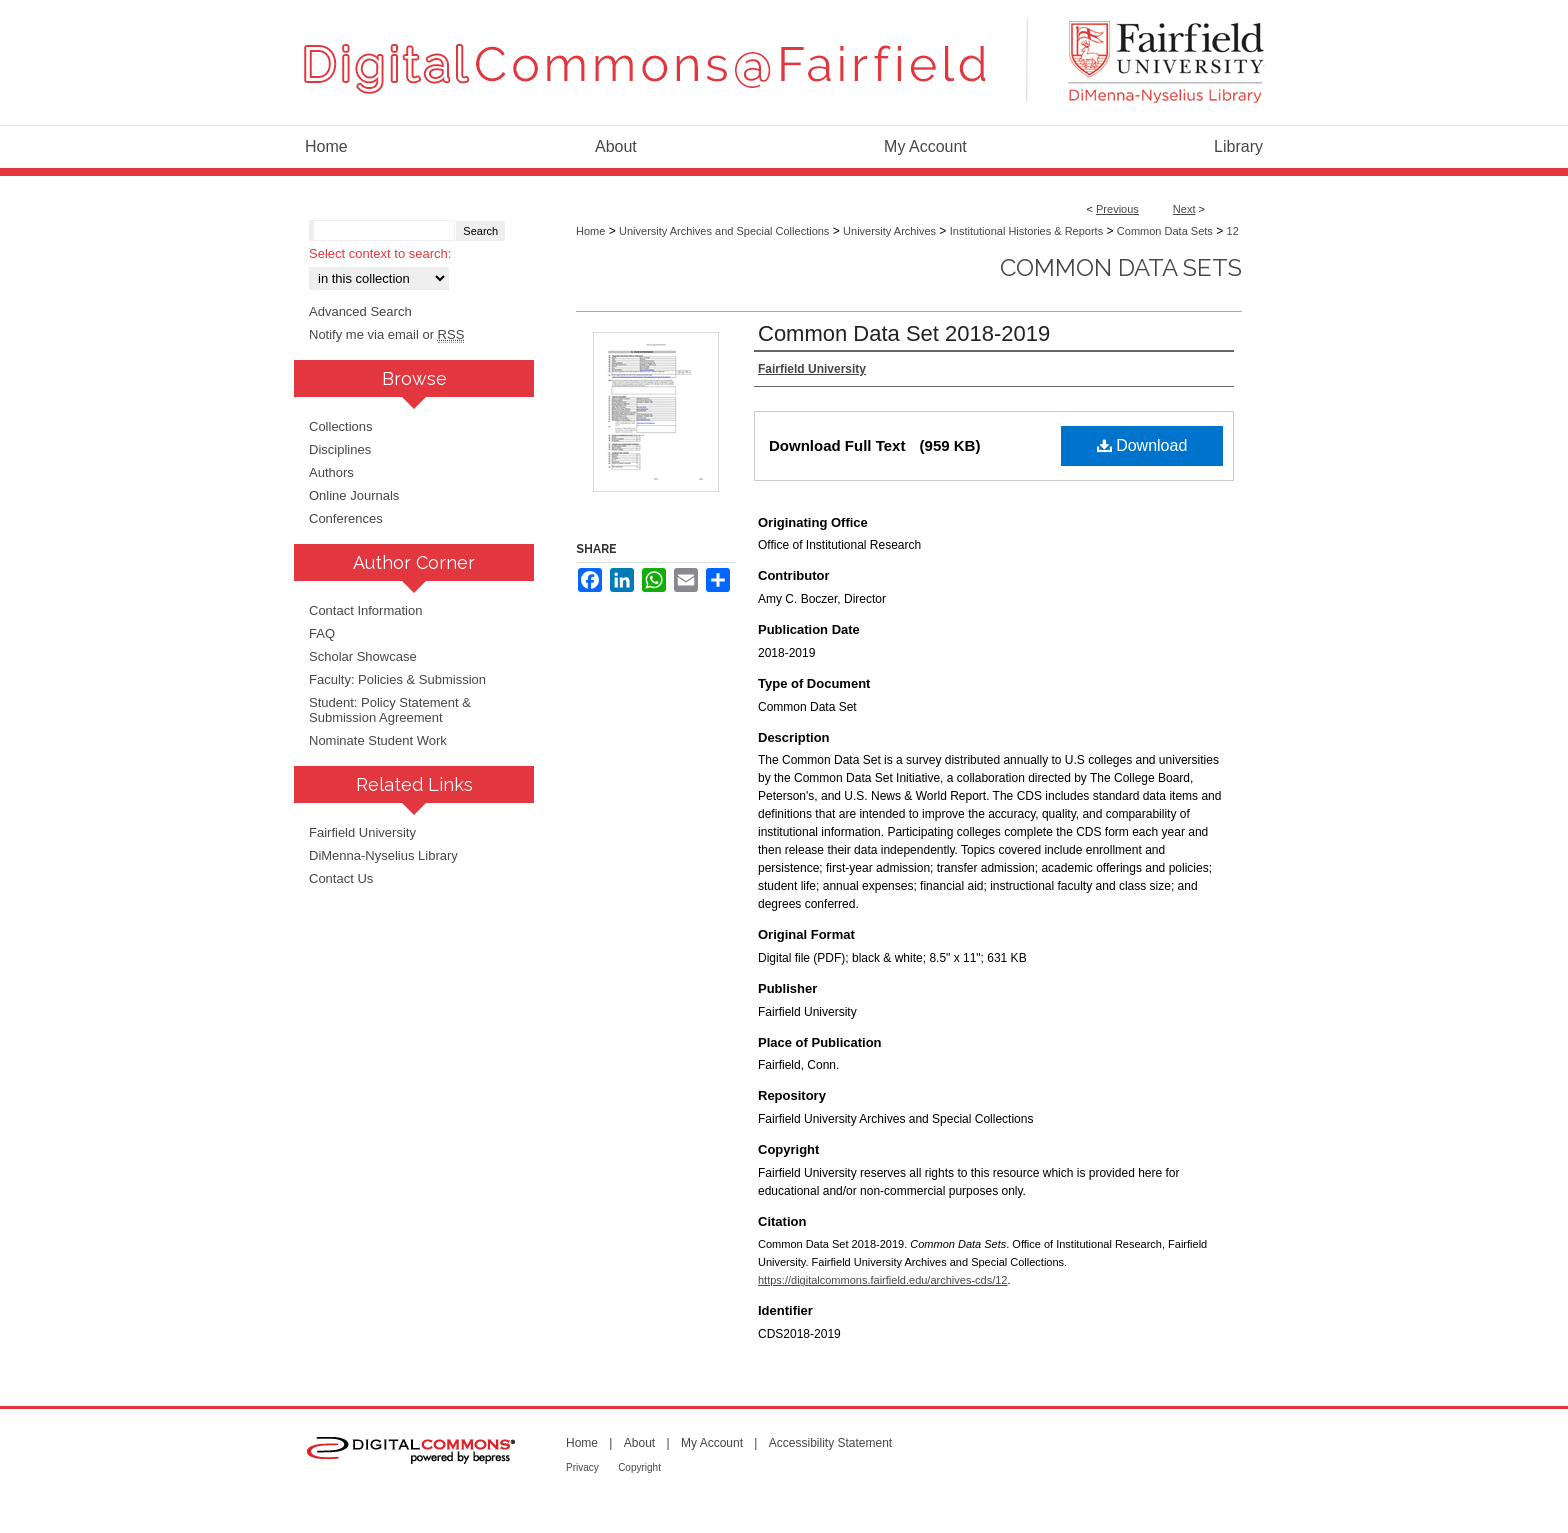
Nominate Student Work (378, 740)
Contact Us (341, 878)
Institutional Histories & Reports (1026, 231)
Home (590, 231)
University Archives (889, 231)
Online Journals (354, 495)
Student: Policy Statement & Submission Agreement (390, 710)
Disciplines (340, 449)
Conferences (346, 518)
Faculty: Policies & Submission (397, 679)
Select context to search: (380, 253)
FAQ (322, 633)
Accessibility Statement (830, 1443)
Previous (1117, 209)
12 (1233, 231)
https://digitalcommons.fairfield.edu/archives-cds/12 (882, 1280)
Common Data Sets (1165, 231)
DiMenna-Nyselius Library (383, 855)
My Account (712, 1443)
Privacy (582, 1467)
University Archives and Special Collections (724, 231)
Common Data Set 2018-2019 (904, 333)
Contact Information (365, 610)
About (639, 1443)
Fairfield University (362, 832)
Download (1142, 445)
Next (1184, 209)
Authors (331, 472)
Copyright (639, 1467)
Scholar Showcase (363, 656)
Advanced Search (360, 311)
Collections (341, 426)
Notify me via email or (386, 334)
